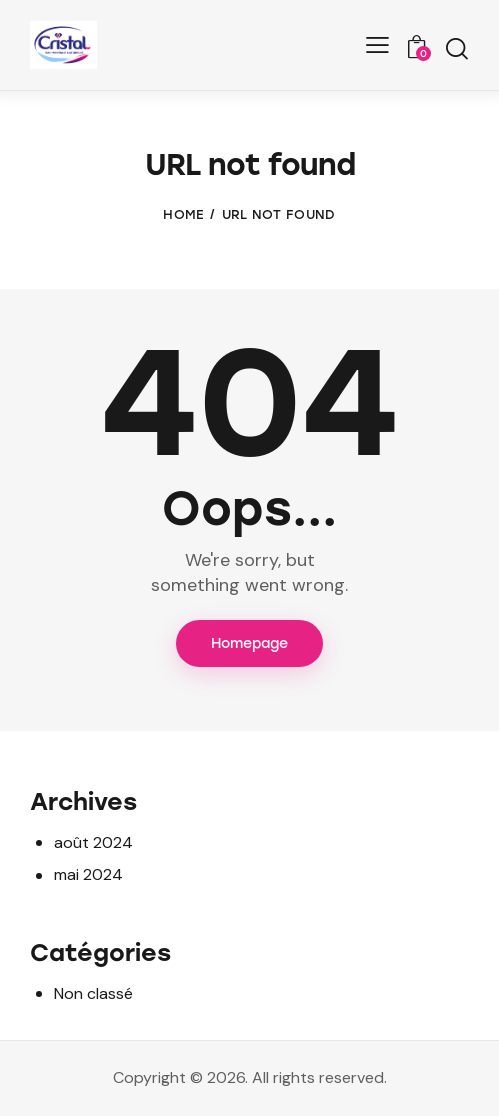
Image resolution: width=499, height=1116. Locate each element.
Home (183, 214)
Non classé (93, 993)
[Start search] (456, 48)
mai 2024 (88, 874)
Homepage (249, 643)
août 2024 (93, 842)
